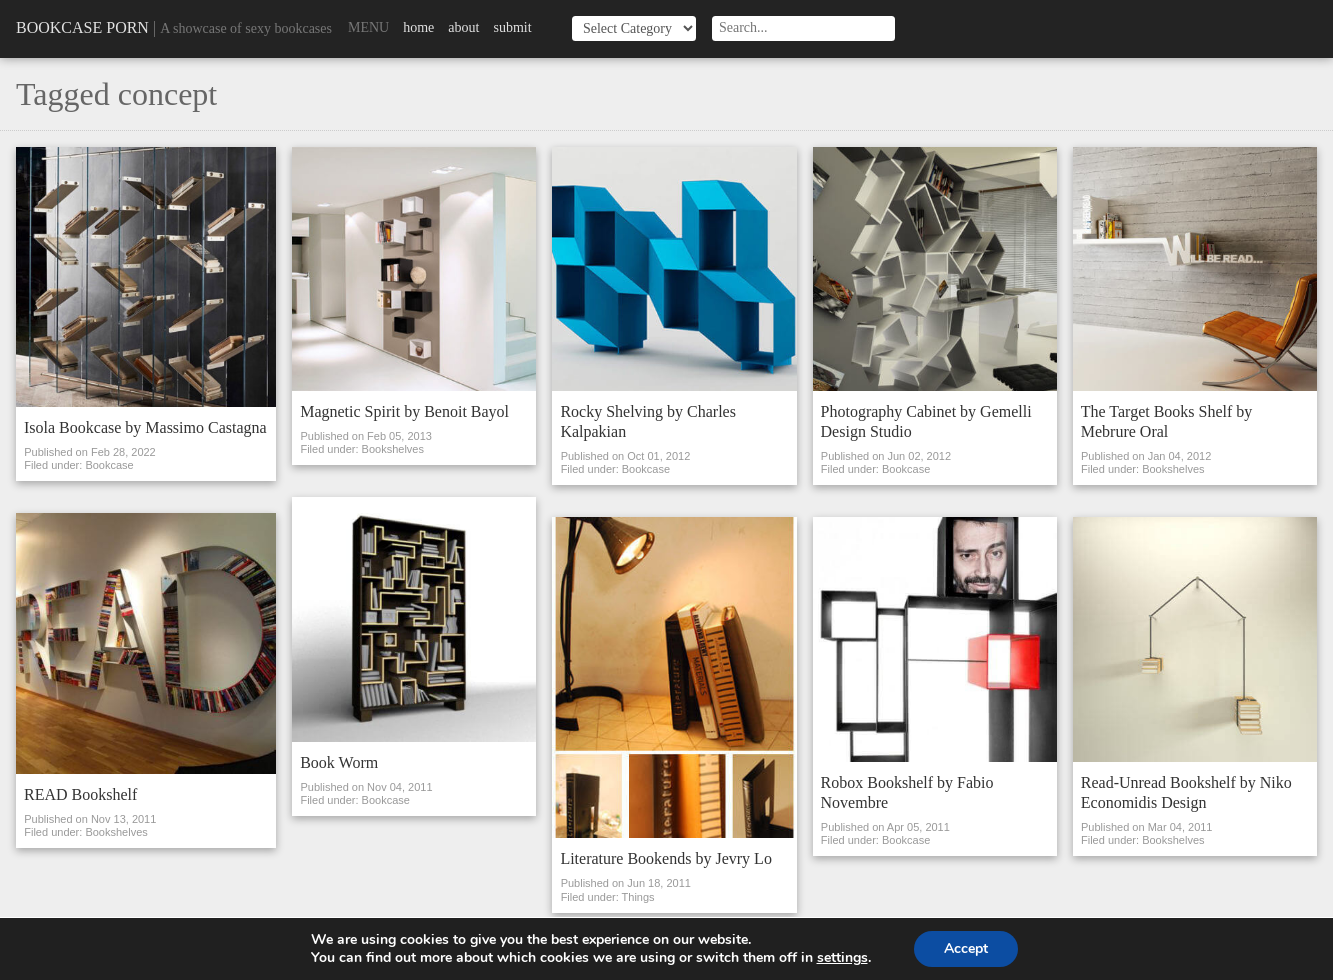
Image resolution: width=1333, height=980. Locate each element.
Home (418, 27)
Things (638, 897)
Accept (966, 948)
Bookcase (109, 465)
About (463, 27)
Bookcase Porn (82, 27)
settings (842, 958)
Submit (512, 27)
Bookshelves (116, 832)
